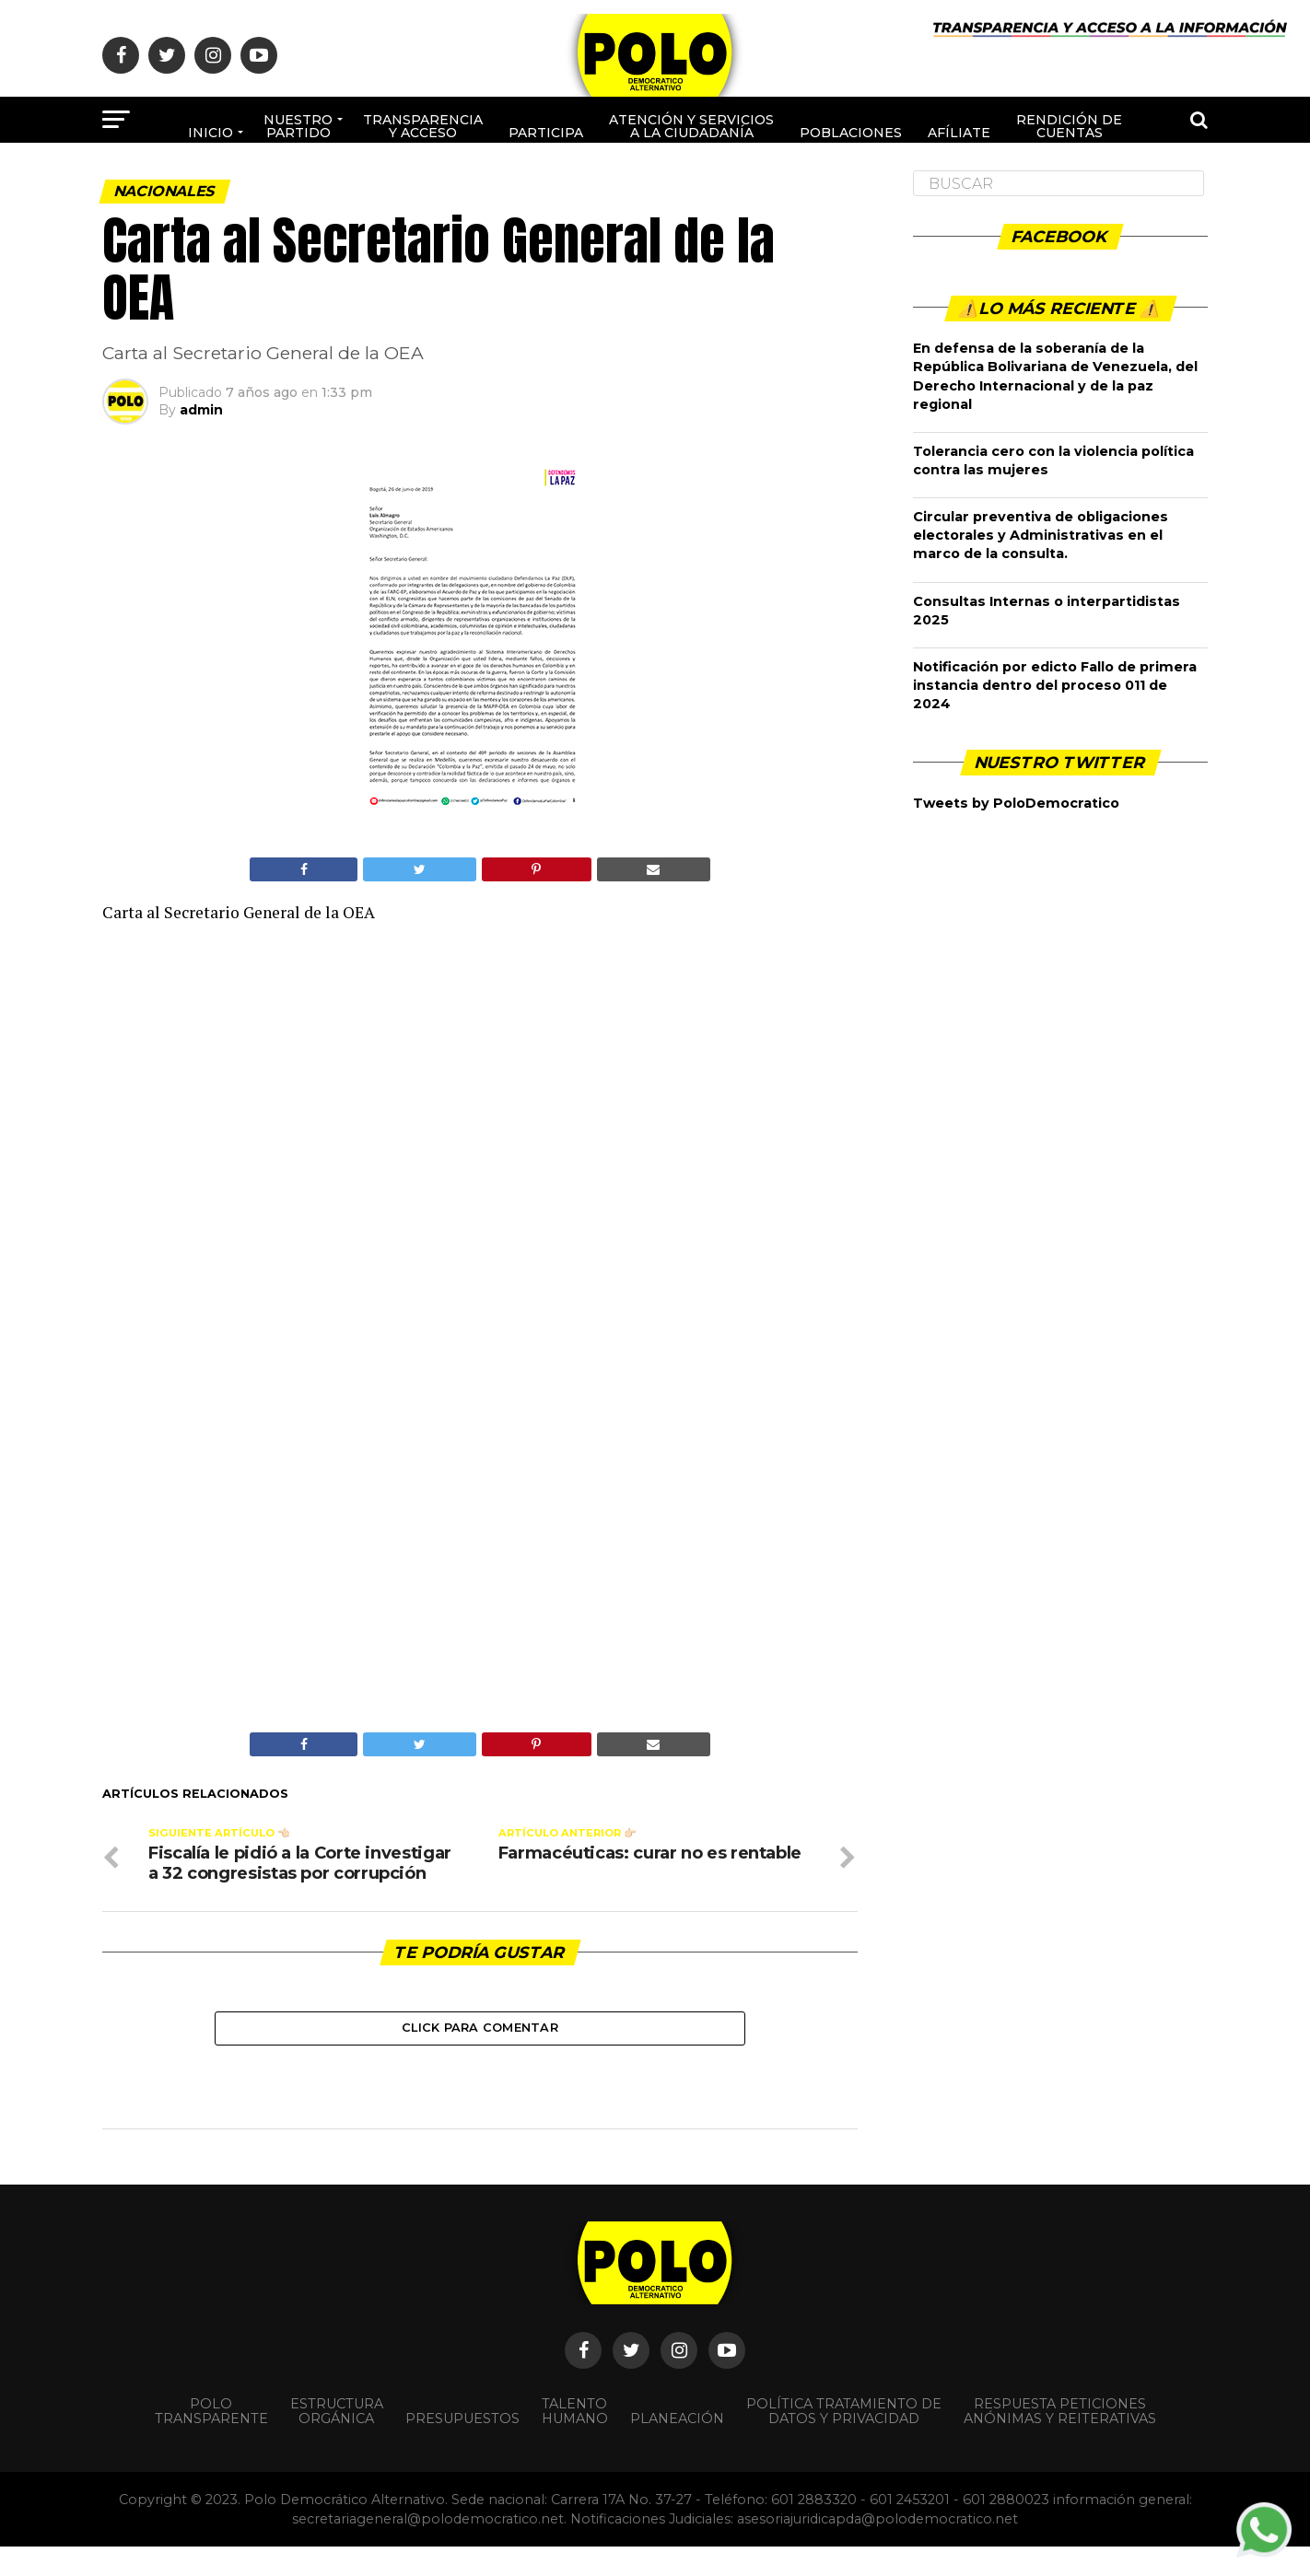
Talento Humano (575, 2441)
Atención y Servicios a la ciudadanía (691, 126)
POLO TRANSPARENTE (211, 2441)
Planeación (677, 2449)
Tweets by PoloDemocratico (1016, 803)
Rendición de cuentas (1069, 126)
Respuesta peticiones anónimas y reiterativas (1060, 2441)
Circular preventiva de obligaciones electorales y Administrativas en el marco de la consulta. (1040, 535)
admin (201, 410)
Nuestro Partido (298, 126)
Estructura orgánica (336, 2441)
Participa (546, 132)
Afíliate (959, 132)
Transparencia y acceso (423, 126)
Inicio (210, 132)
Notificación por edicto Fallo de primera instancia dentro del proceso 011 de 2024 (1055, 685)
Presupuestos (462, 2449)
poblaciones (851, 132)
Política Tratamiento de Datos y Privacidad (844, 2441)
